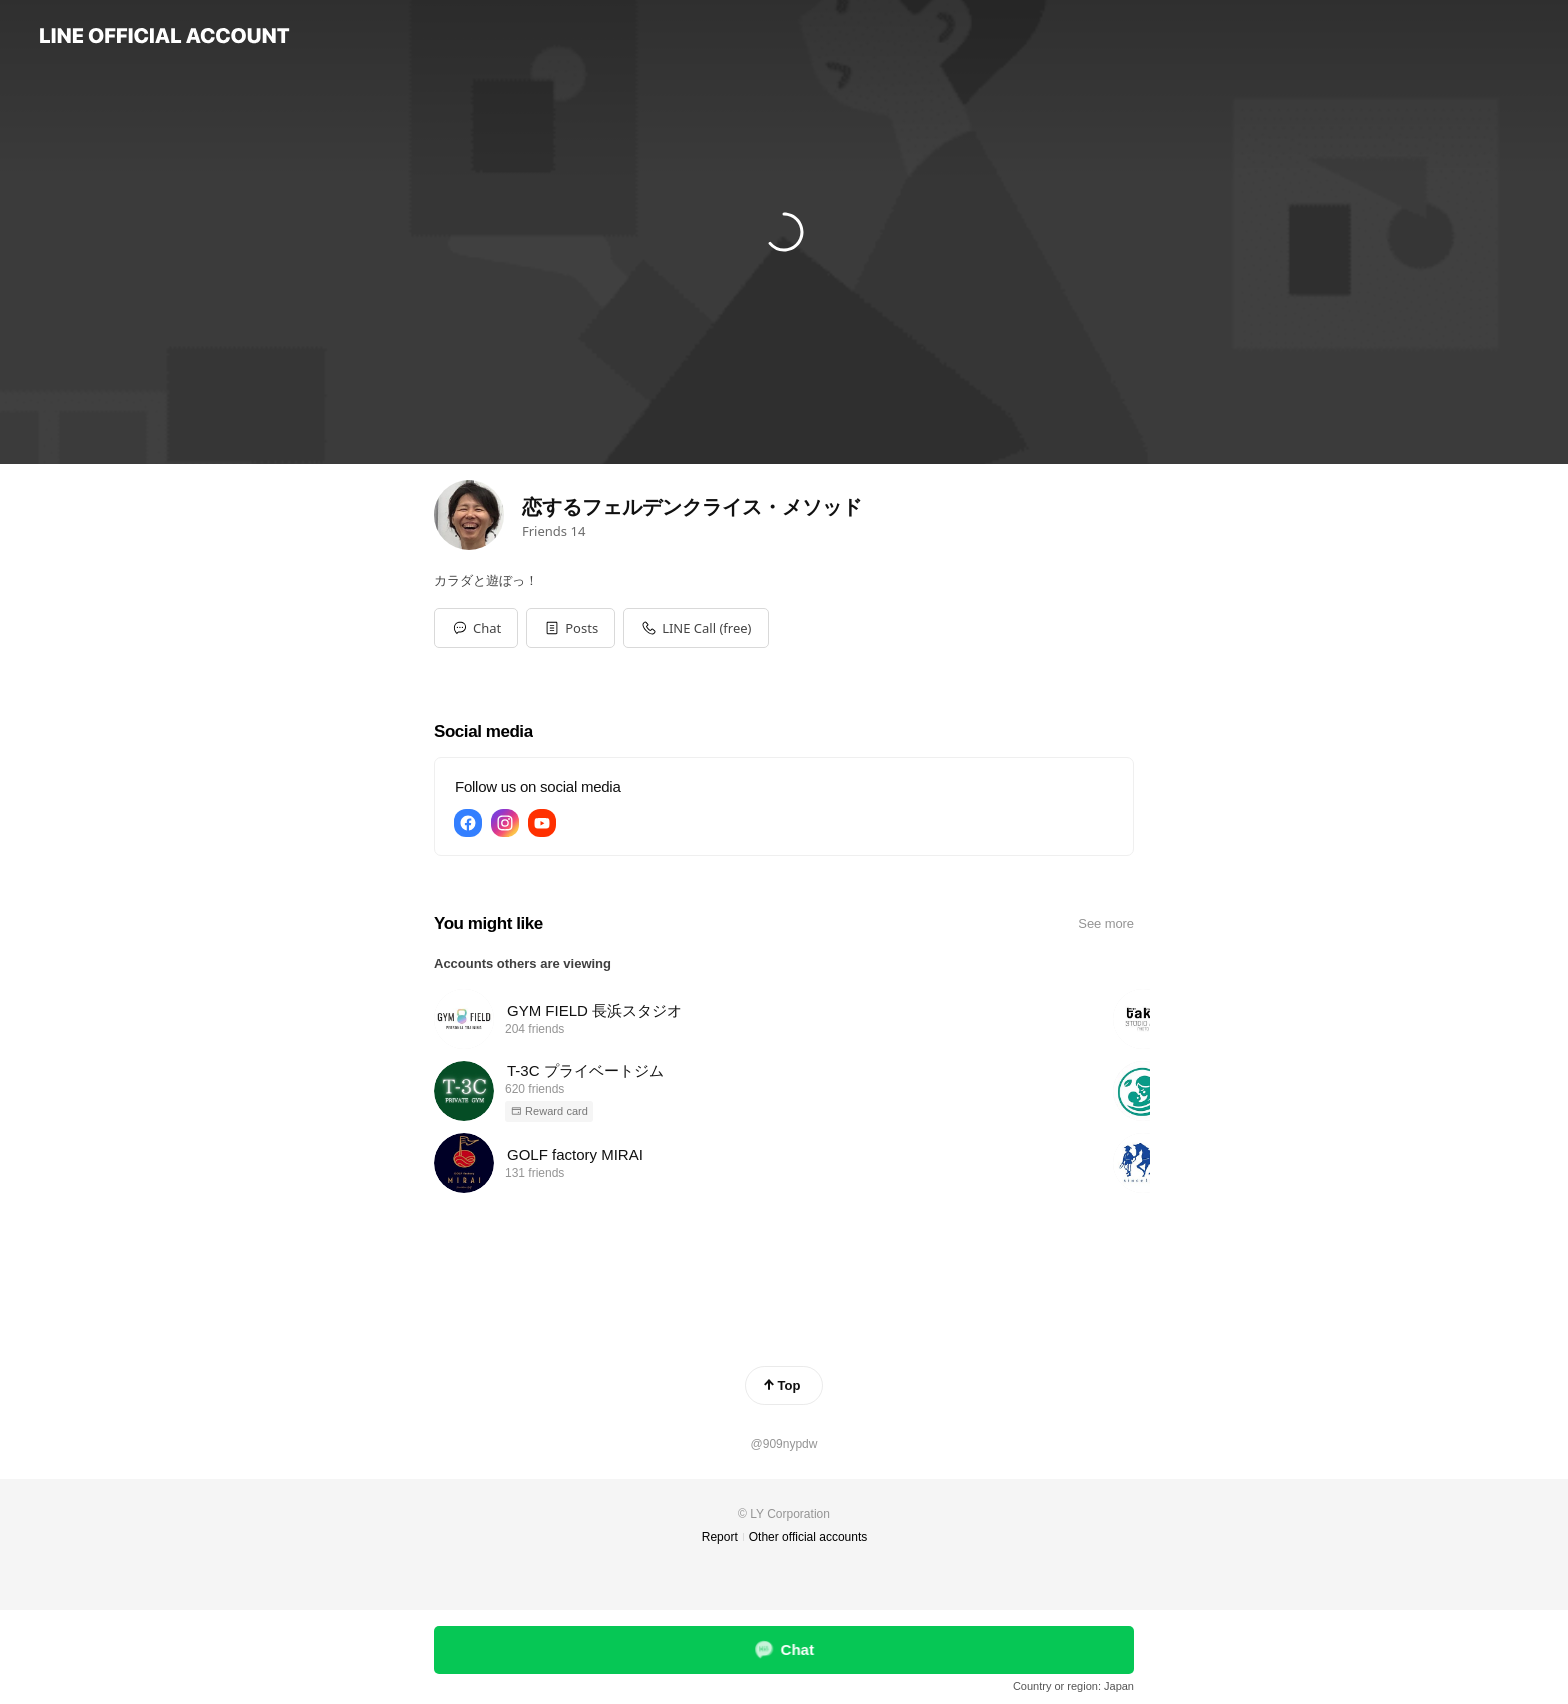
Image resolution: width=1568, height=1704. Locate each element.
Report (720, 1537)
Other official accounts (808, 1537)
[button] (570, 628)
